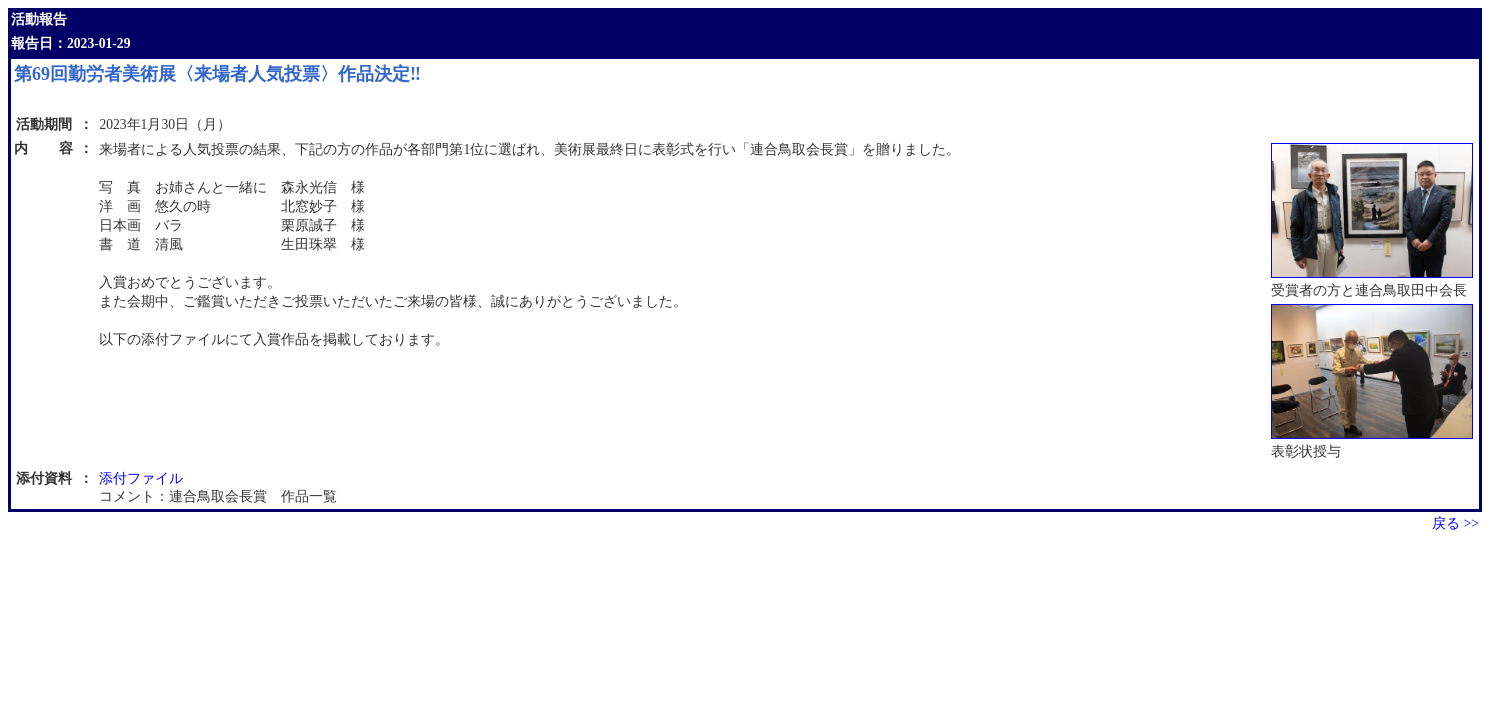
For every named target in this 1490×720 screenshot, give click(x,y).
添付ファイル (141, 478)
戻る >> (1455, 523)
